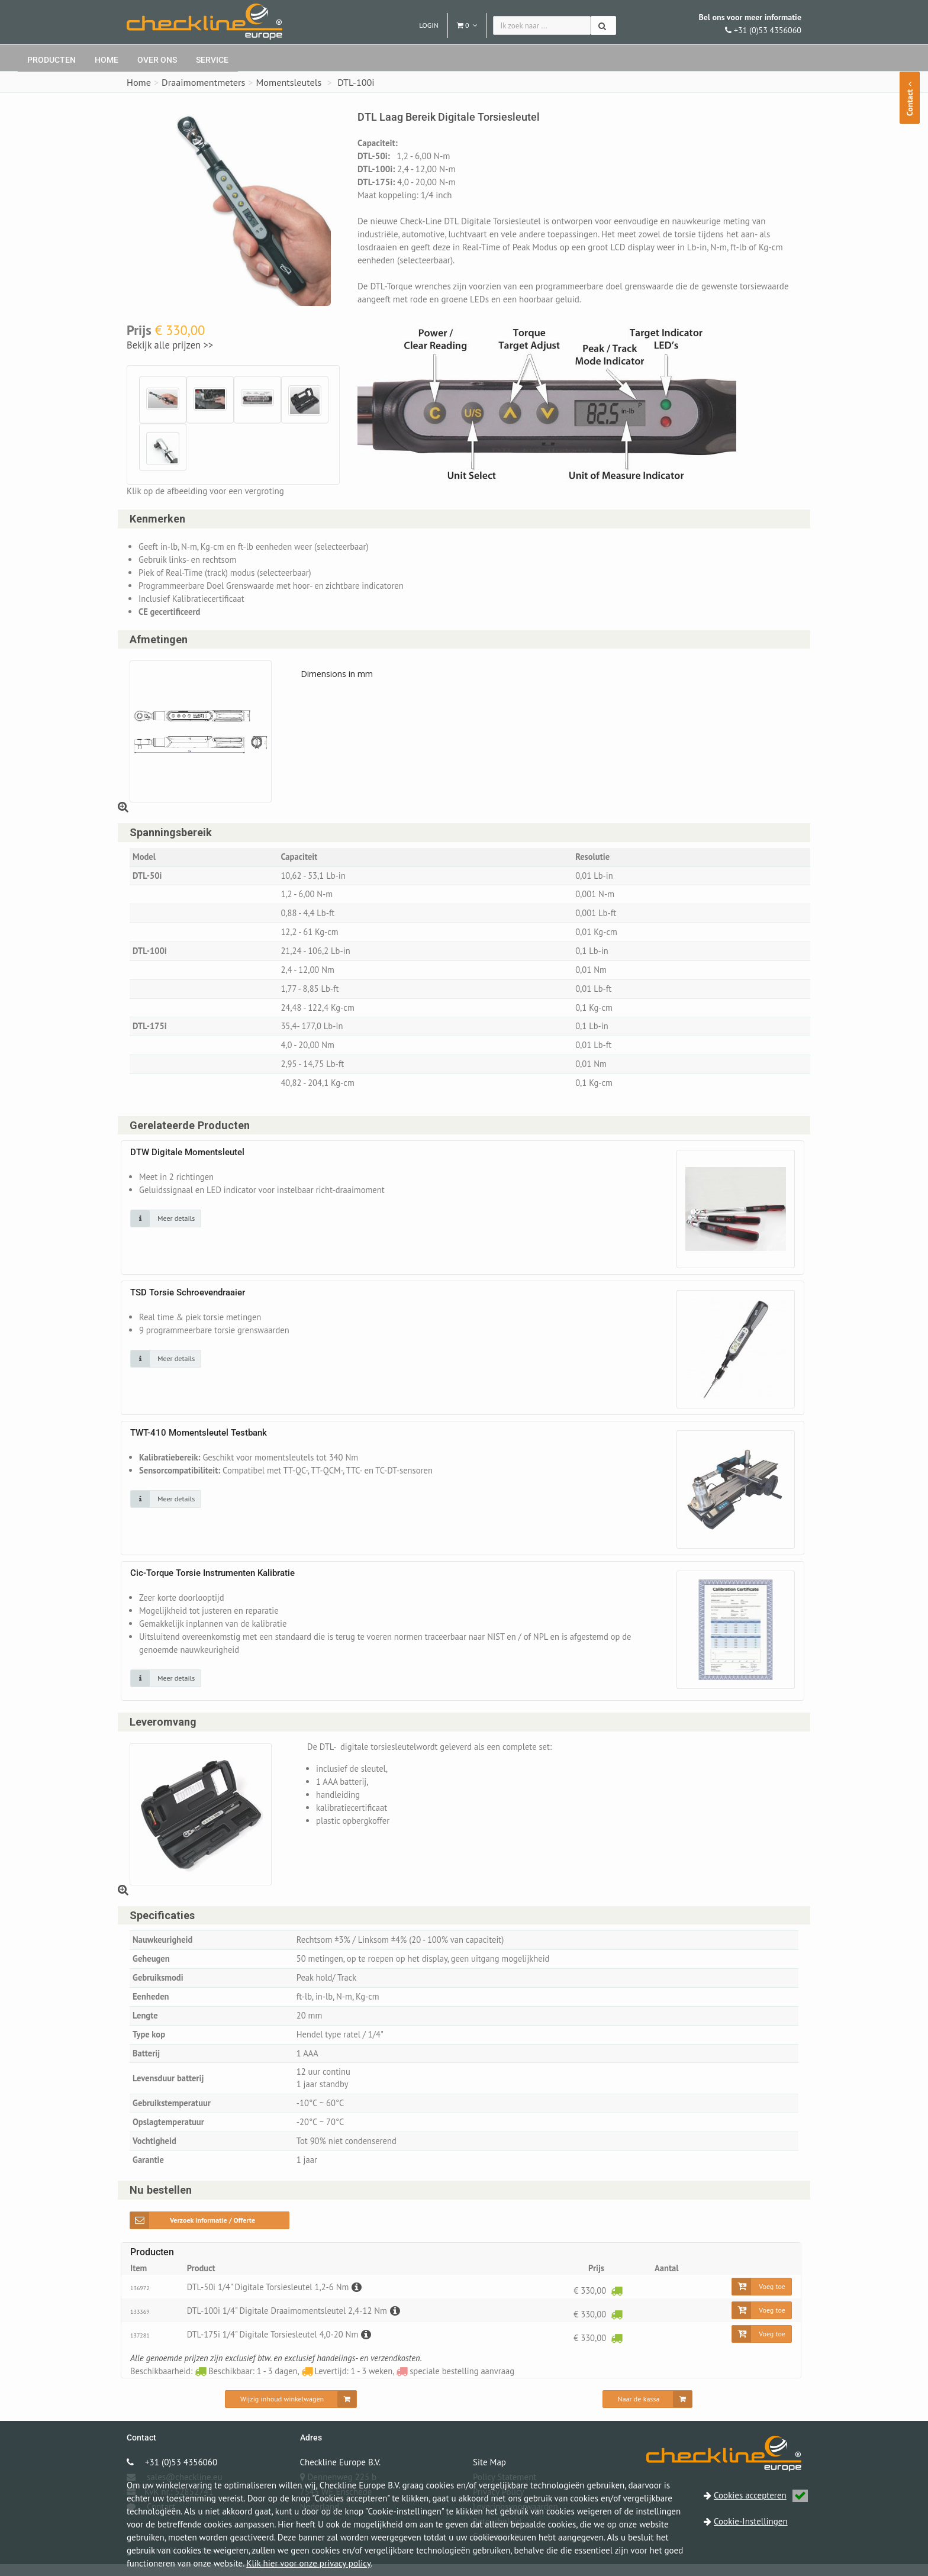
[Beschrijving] (359, 2298)
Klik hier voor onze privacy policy (308, 2563)
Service (212, 60)
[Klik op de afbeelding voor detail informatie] (165, 1225)
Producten (51, 60)
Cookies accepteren (761, 2495)
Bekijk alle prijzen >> (170, 345)
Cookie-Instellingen (751, 2521)
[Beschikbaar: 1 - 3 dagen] (616, 2302)
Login (429, 25)
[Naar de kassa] (647, 2411)
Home (106, 60)
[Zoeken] (603, 25)
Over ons (157, 60)
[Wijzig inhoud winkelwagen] (291, 2411)
